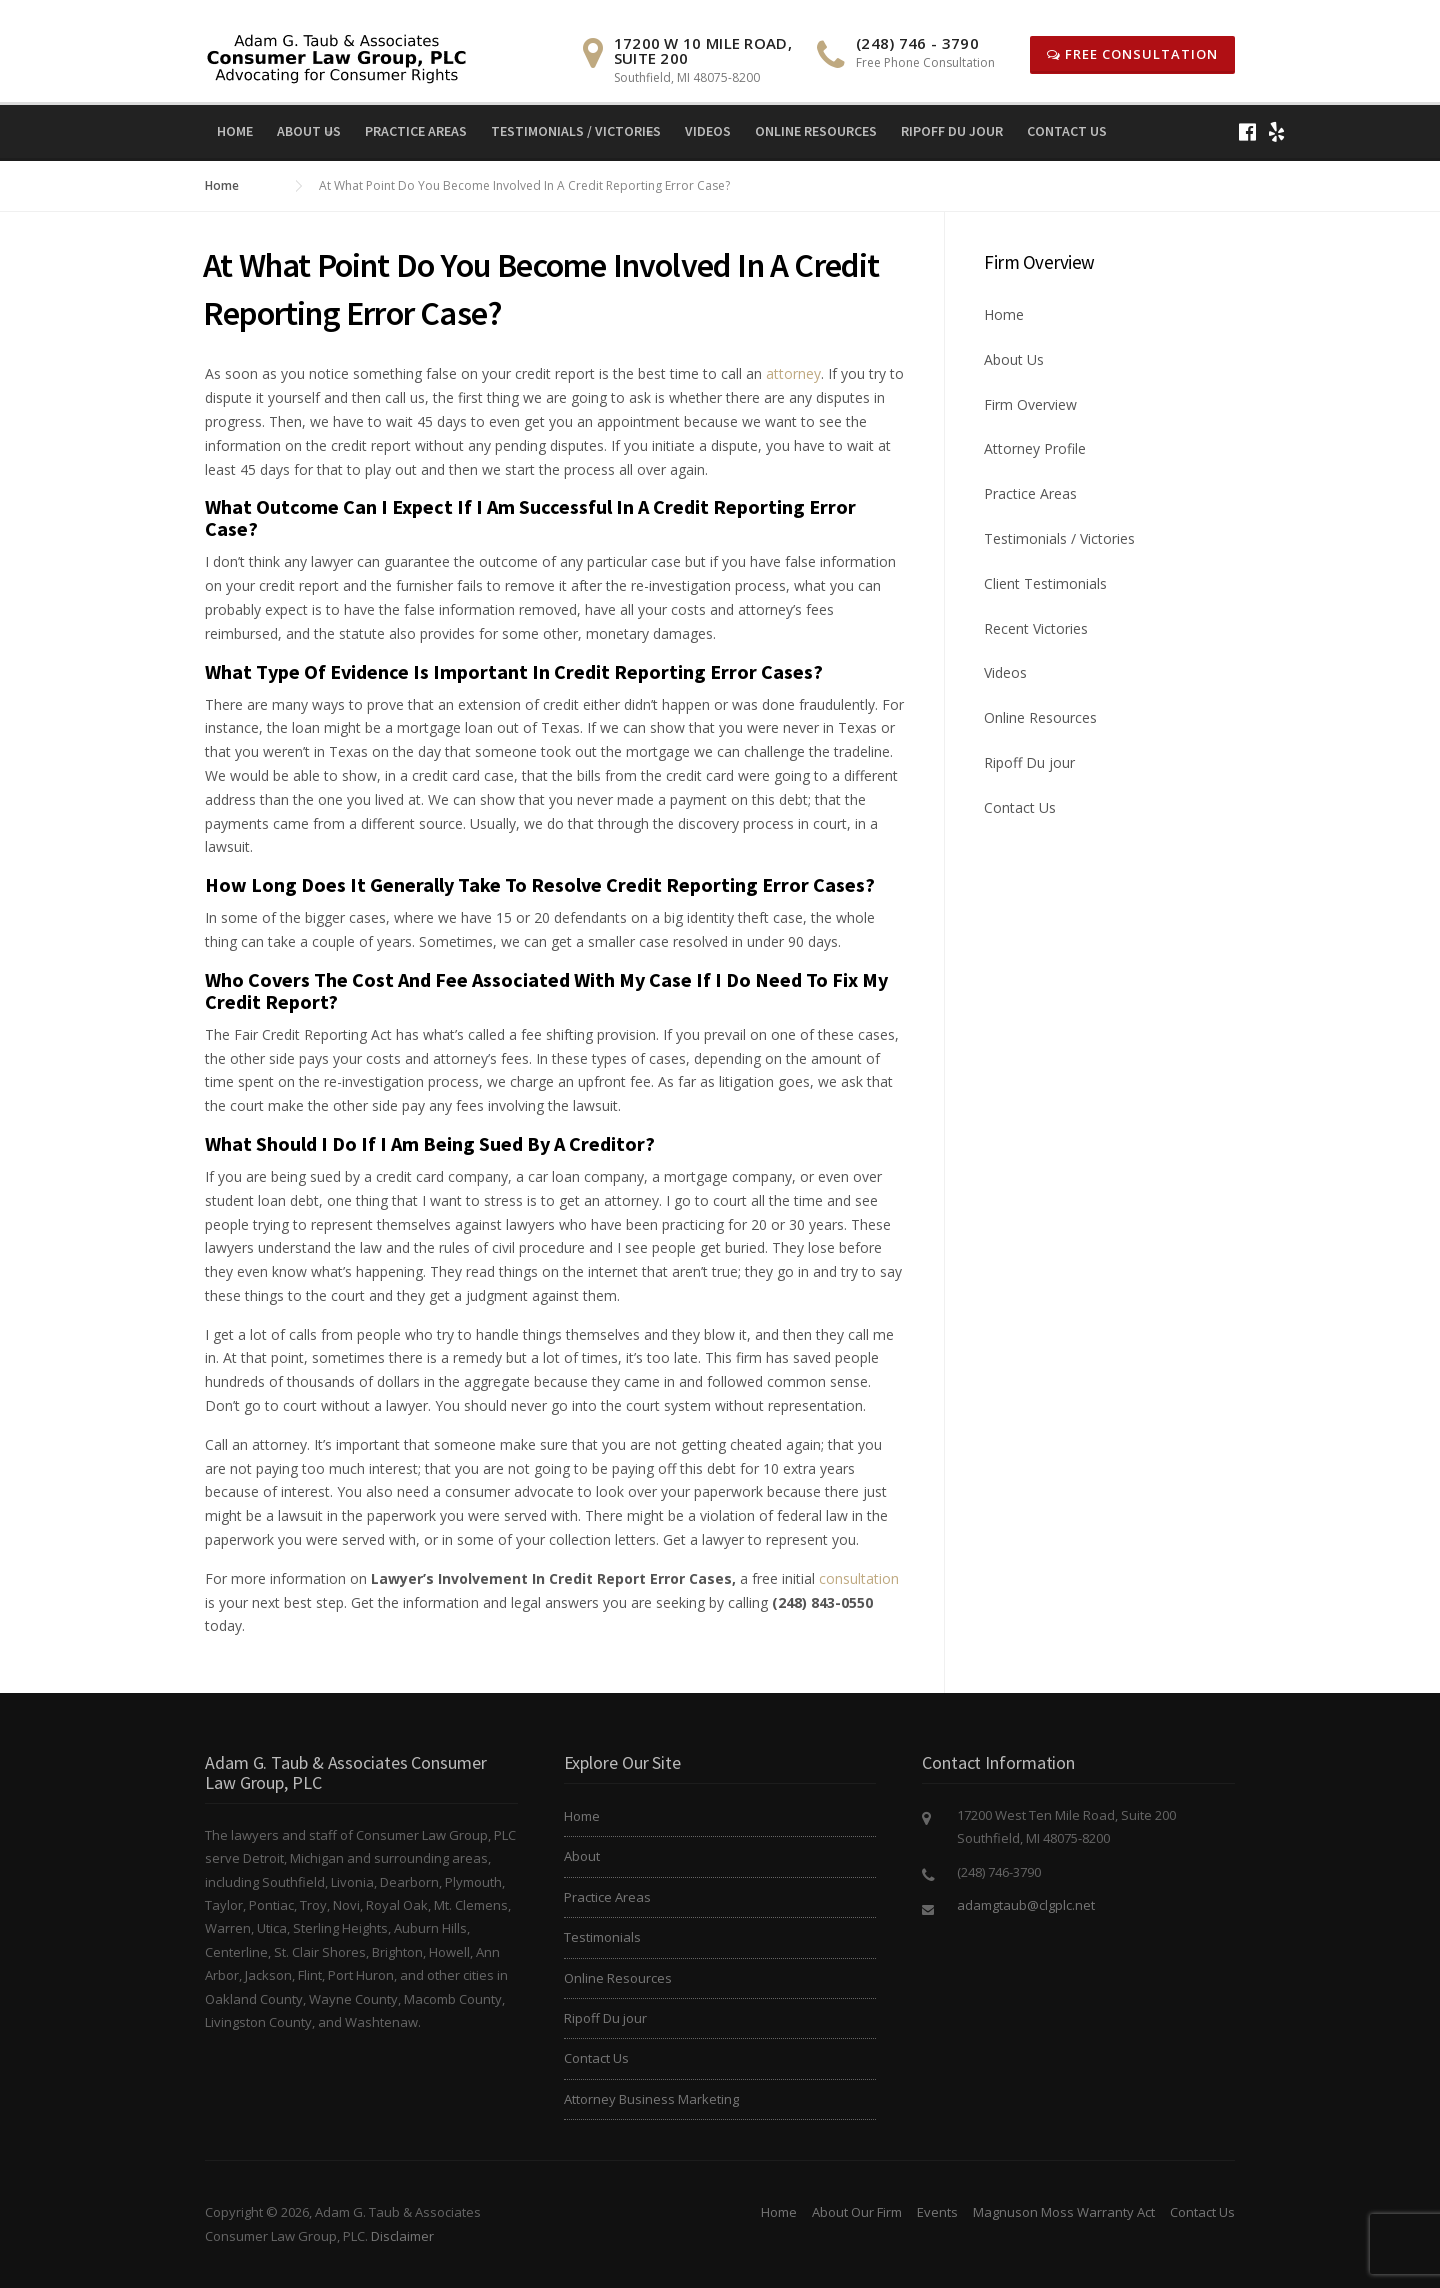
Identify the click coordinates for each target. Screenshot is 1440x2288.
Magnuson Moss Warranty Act (1064, 2212)
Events (937, 2212)
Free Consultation (1132, 54)
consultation (859, 1578)
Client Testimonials (1045, 583)
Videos (708, 131)
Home (235, 131)
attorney (793, 373)
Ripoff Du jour (952, 131)
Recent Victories (1036, 628)
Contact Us (1067, 131)
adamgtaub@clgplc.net (1026, 1905)
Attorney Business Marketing (651, 2099)
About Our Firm (857, 2212)
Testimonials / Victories (576, 131)
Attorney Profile (1035, 448)
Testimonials (602, 1937)
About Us (309, 131)
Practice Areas (416, 131)
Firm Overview (1030, 404)
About (582, 1856)
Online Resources (816, 131)
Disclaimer (402, 2236)
